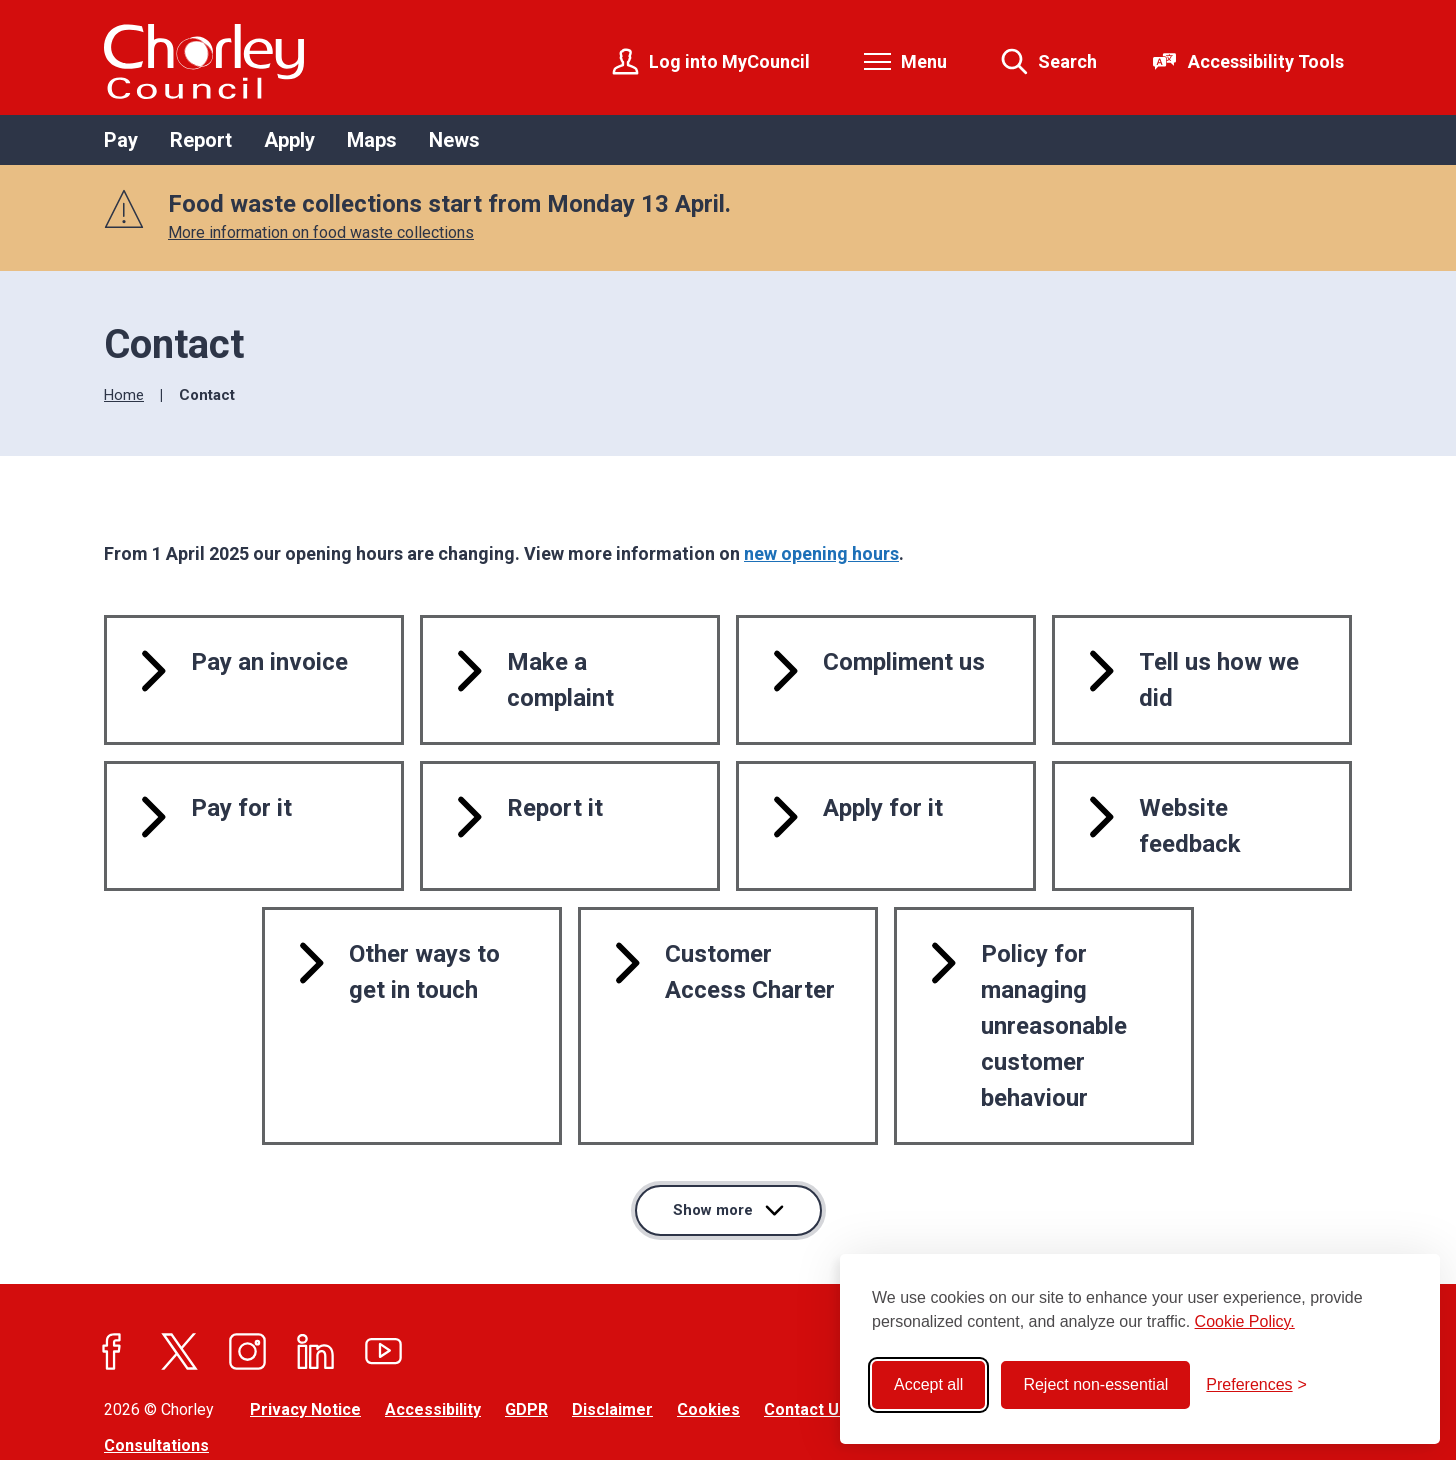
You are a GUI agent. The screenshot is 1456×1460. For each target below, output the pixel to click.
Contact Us (806, 1334)
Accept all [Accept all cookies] (928, 1384)
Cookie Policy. (1245, 1321)
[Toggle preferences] (1256, 1385)
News (454, 140)
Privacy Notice (305, 1334)
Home (124, 395)
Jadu (287, 1409)
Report (201, 140)
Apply (289, 140)
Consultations (156, 1371)
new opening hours (821, 553)
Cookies (708, 1334)
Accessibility (433, 1334)
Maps (372, 140)
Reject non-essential (1095, 1384)
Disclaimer (612, 1334)
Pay (121, 140)
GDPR (526, 1334)
